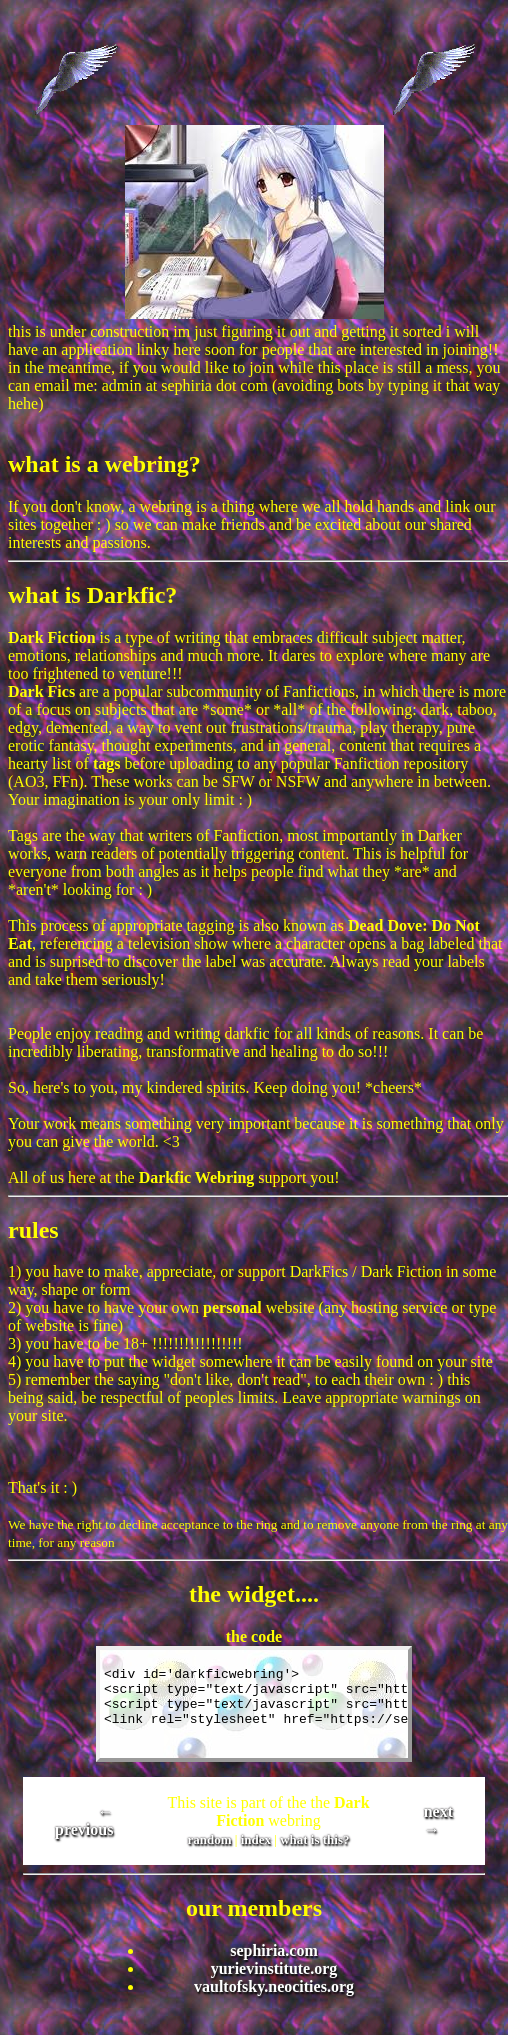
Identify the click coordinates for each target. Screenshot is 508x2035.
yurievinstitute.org (274, 1968)
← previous (84, 1820)
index (256, 1839)
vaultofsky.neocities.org (274, 1986)
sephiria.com (274, 1950)
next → (438, 1820)
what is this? (314, 1839)
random (210, 1839)
